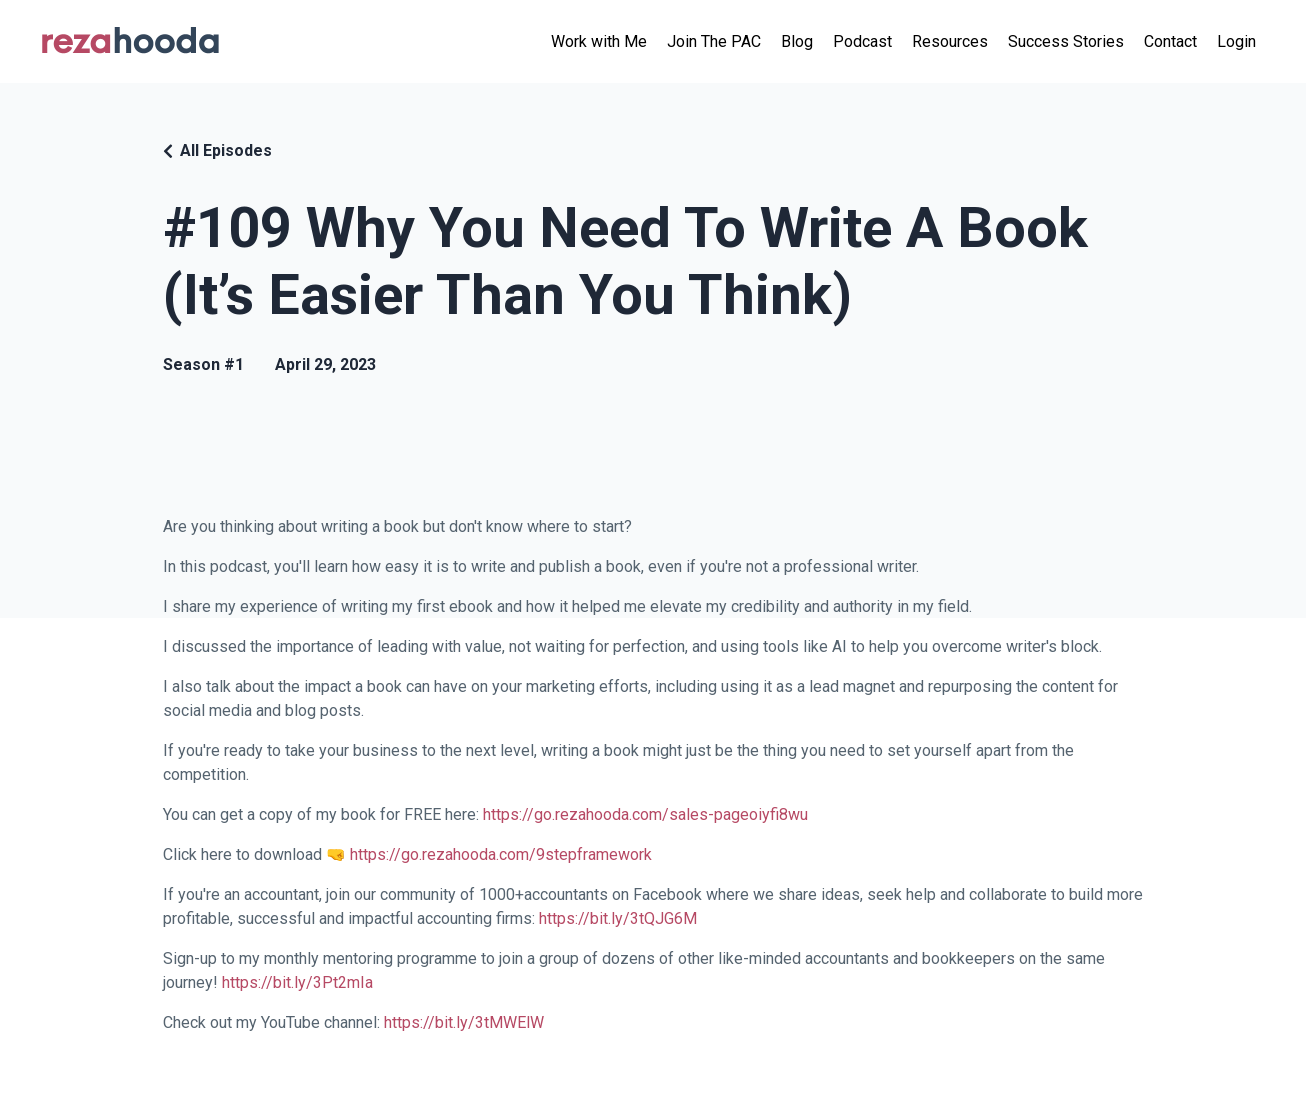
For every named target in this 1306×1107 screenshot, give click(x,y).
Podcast (862, 41)
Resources (950, 41)
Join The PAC (714, 41)
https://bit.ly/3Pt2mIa (297, 982)
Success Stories (1066, 41)
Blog (797, 41)
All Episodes (226, 150)
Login (1236, 41)
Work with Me (599, 41)
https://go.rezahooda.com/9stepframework (501, 854)
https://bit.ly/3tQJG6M (618, 918)
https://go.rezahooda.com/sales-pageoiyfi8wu (645, 814)
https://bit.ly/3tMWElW (464, 1022)
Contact (1170, 41)
